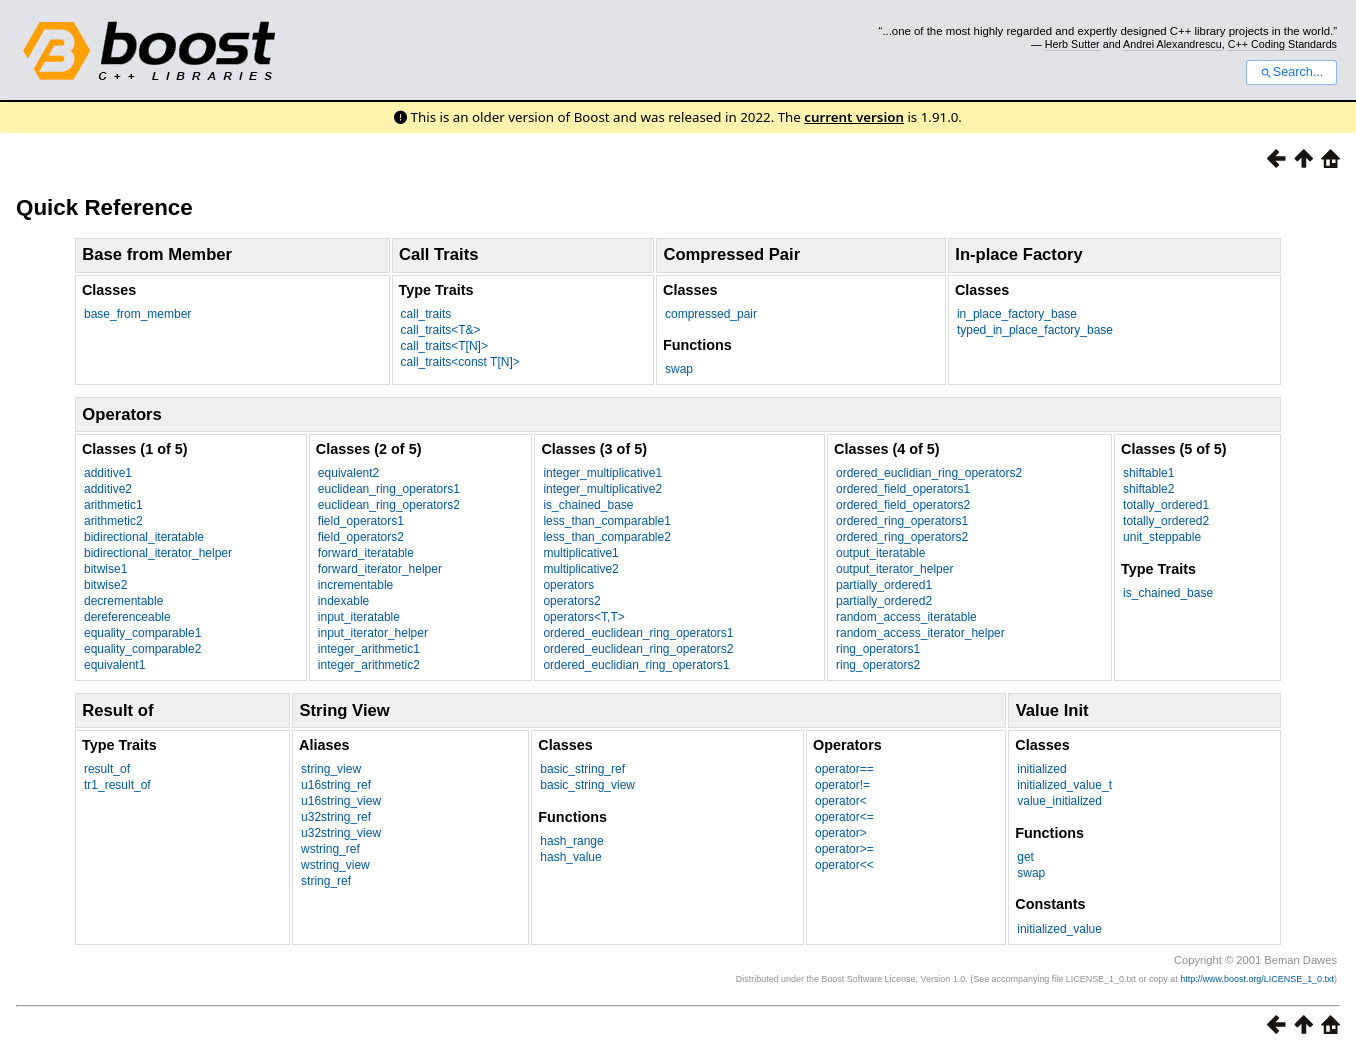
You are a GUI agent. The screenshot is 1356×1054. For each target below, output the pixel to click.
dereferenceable (127, 617)
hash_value (570, 857)
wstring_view (335, 865)
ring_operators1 (878, 649)
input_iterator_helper (373, 633)
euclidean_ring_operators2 (389, 505)
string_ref (326, 881)
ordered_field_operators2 (903, 505)
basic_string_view (587, 785)
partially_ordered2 (884, 601)
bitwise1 (105, 569)
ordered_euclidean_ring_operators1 (638, 633)
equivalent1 (114, 665)
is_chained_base (588, 505)
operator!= (842, 785)
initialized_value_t (1064, 785)
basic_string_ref (582, 769)
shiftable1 (1148, 473)
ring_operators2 (878, 665)
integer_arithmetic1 (369, 649)
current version (854, 117)
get (1025, 857)
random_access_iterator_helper (920, 633)
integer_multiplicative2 (602, 489)
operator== (844, 769)
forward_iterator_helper (380, 569)
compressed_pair (711, 314)
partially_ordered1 (884, 585)
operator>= (844, 849)
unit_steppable (1162, 537)
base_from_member (137, 314)
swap (679, 369)
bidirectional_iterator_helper (158, 553)
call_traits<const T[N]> (460, 362)
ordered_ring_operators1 (902, 521)
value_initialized (1059, 801)
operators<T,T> (583, 617)
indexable (343, 601)
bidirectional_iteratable (144, 537)
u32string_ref (336, 817)
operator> (841, 833)
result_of (107, 769)
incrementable (355, 585)
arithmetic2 (113, 521)
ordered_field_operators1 (903, 489)
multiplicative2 (580, 569)
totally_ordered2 (1166, 521)
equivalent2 (348, 473)
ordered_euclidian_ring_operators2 (929, 473)
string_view (331, 769)
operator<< (844, 865)
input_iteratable (359, 617)
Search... (1291, 72)
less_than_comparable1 (606, 521)
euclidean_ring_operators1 (389, 489)
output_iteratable (880, 553)
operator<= (844, 817)
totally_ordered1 (1166, 505)
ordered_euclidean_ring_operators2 (638, 649)
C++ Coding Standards (1282, 44)
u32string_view (341, 833)
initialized (1041, 769)
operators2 (571, 601)
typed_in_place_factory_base (1035, 330)
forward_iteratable (366, 553)
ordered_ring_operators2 (902, 537)
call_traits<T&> (441, 330)
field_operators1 (361, 521)
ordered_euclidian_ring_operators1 (636, 665)
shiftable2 (1148, 489)
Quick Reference (104, 207)
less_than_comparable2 (606, 537)
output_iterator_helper (894, 569)
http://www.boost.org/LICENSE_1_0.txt (1257, 979)
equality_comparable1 (142, 633)
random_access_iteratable (906, 617)
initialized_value (1059, 929)
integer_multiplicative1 (602, 473)
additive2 (108, 489)
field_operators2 (361, 537)
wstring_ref (330, 849)
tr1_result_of (117, 785)
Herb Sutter (1072, 44)
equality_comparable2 (142, 649)
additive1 (108, 473)
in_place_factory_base (1017, 314)
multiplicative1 (580, 553)
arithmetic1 (113, 505)
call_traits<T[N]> (444, 346)
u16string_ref (336, 785)
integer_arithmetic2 (369, 665)
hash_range (571, 841)
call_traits (426, 314)
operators (568, 585)
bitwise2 (105, 585)
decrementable (123, 601)
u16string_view (341, 801)
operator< (841, 801)
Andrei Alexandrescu (1172, 44)
